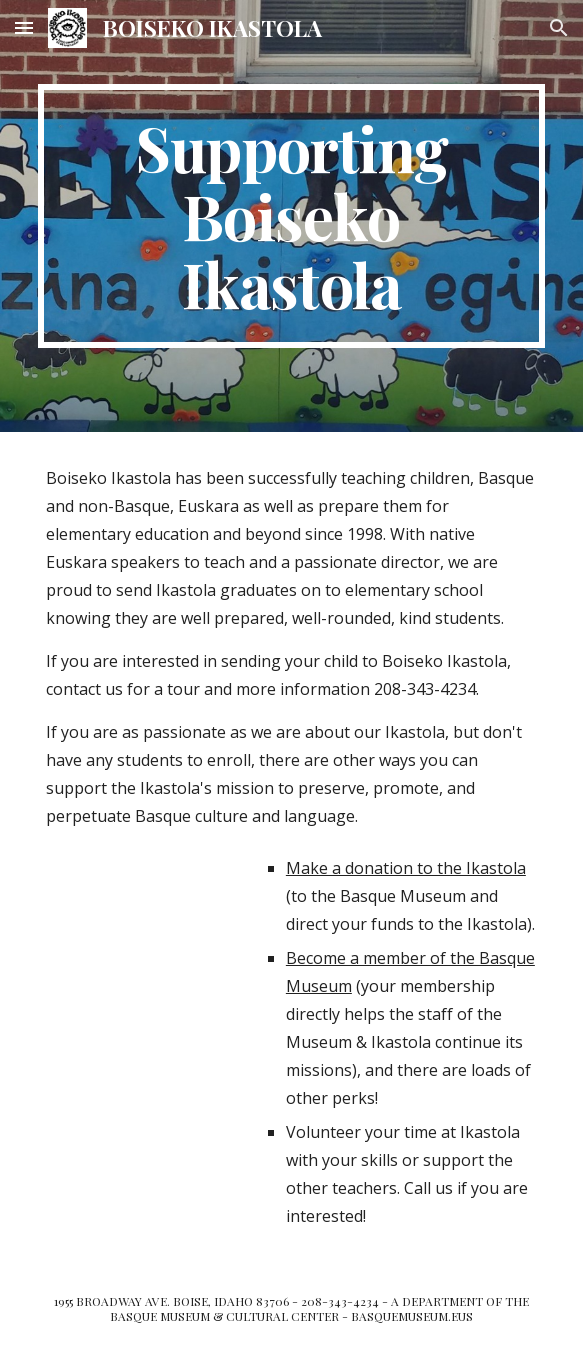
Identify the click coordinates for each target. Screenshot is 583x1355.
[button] (24, 27)
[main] (291, 216)
